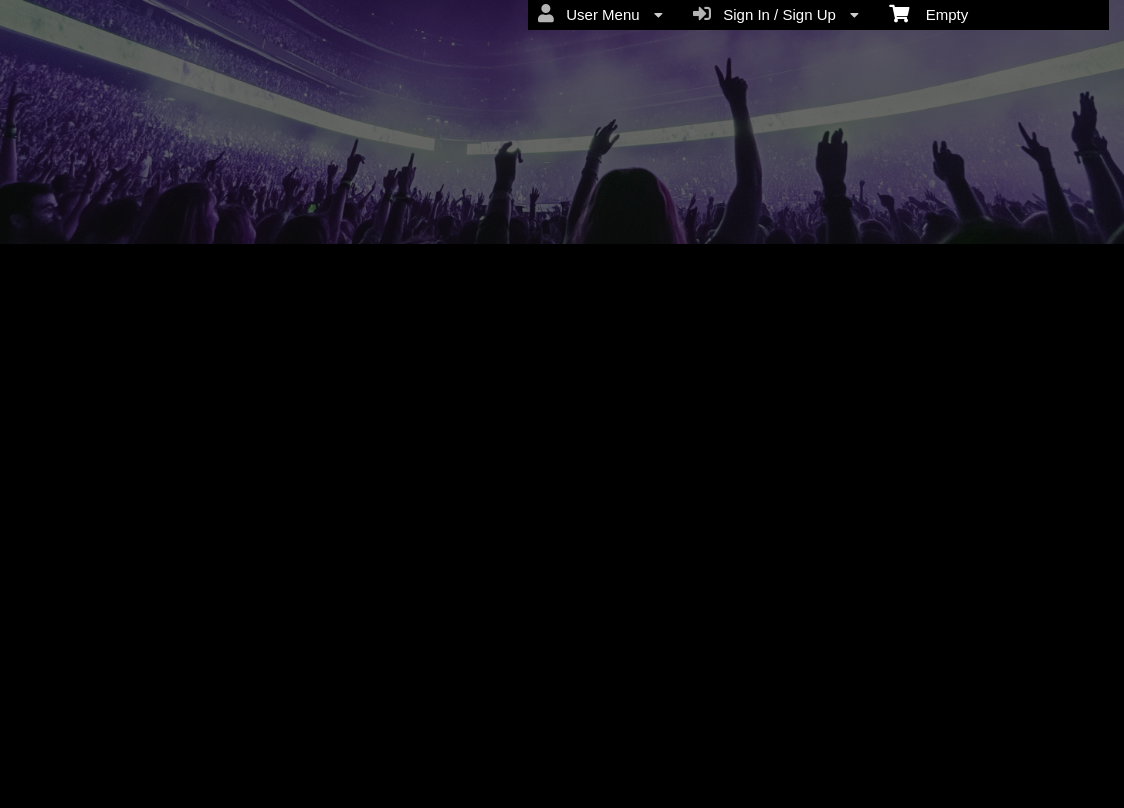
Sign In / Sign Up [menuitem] (776, 14)
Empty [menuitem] (928, 13)
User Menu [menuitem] (600, 14)
